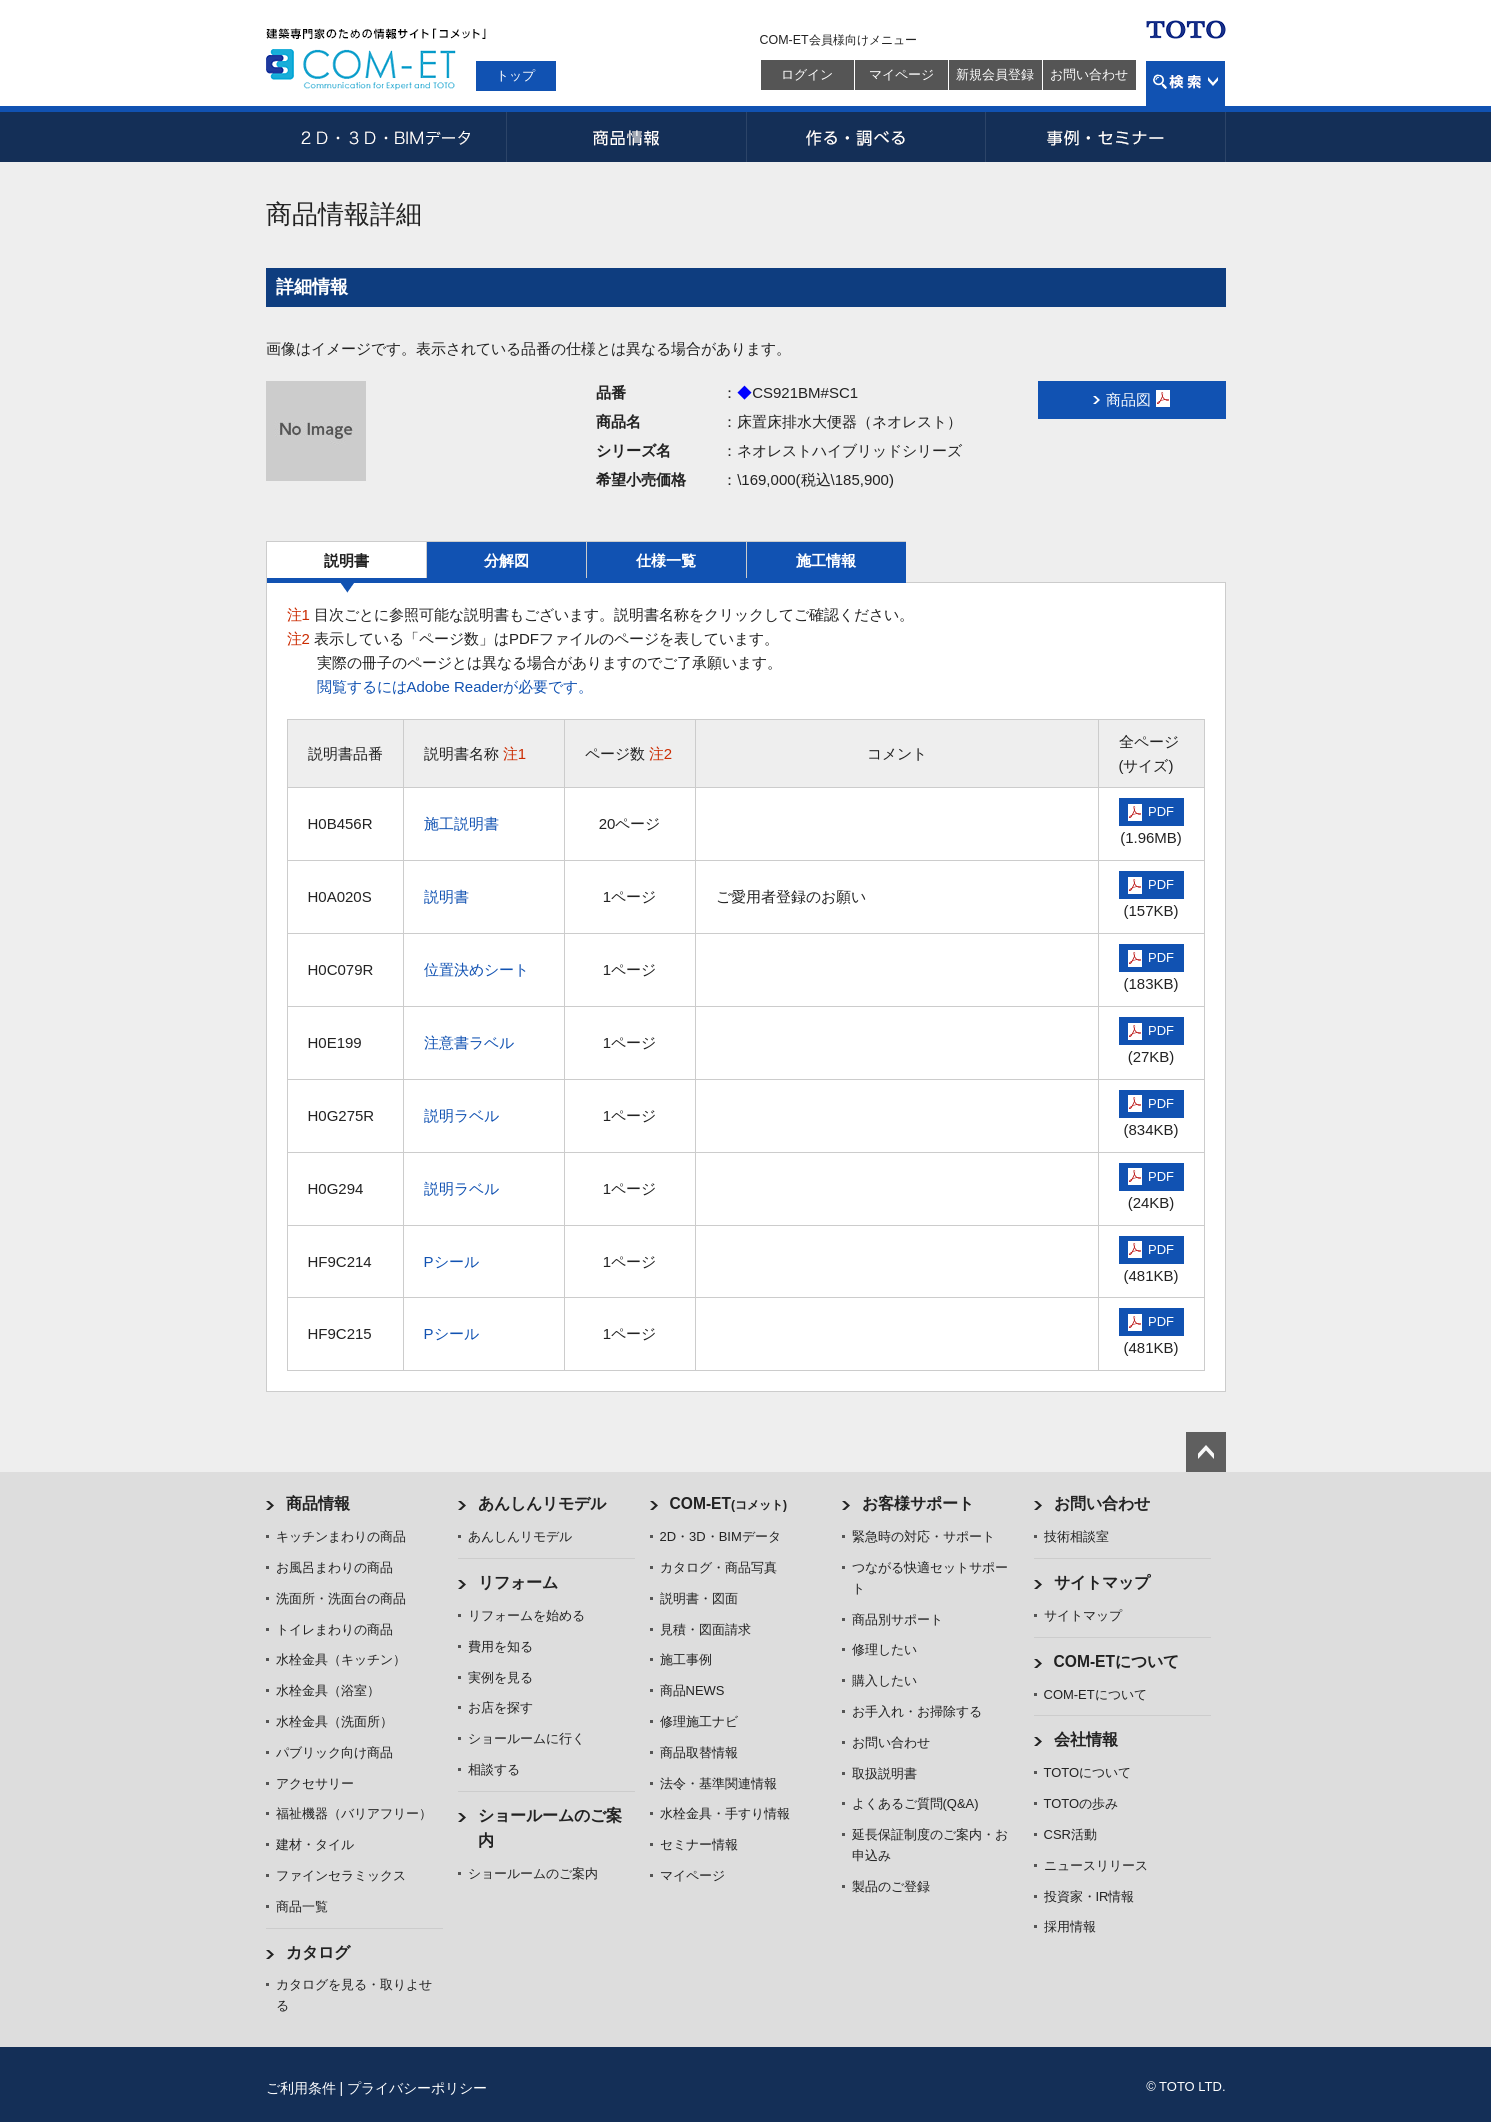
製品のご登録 (891, 1886)
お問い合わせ (1089, 74)
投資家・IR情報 (1089, 1896)
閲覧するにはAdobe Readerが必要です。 (455, 686)
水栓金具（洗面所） (334, 1721)
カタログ (318, 1952)
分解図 (506, 560)
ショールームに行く (526, 1738)
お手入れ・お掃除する (917, 1711)
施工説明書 (461, 823)
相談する (494, 1769)
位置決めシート (476, 969)
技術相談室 (1076, 1536)
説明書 (346, 560)
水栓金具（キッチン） (341, 1659)
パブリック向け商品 (334, 1752)
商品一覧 (302, 1906)
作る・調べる (866, 137)
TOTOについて (1088, 1772)
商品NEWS (692, 1690)
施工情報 (826, 560)
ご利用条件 (301, 2088)
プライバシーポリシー (417, 2088)
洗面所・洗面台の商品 (341, 1598)
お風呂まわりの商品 (334, 1567)
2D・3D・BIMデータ (386, 137)
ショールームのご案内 (533, 1873)
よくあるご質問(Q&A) (915, 1803)
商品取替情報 (699, 1752)
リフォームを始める (526, 1615)
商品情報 (626, 137)
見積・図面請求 (705, 1629)
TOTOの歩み (1081, 1803)
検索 (1185, 83)
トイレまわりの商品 (334, 1629)
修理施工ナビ (699, 1721)
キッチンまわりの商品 (341, 1536)
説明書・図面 (699, 1598)
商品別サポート (897, 1619)
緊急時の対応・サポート (923, 1536)
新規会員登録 (995, 74)
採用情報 (1070, 1926)
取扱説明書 (884, 1773)
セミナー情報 (699, 1844)
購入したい (884, 1680)
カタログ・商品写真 (718, 1567)
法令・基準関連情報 (718, 1783)
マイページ (901, 74)
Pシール (451, 1261)
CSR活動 (1070, 1834)
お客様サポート (918, 1503)
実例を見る (500, 1677)
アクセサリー (315, 1783)
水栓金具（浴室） (328, 1690)
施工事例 (686, 1659)
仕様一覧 (666, 560)
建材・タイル (315, 1844)
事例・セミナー (1106, 137)
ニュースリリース (1096, 1865)
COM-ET (729, 1503)
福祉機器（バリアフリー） (354, 1813)
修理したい (884, 1649)
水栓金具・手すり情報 (725, 1813)
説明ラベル (461, 1115)
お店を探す (500, 1707)
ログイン (807, 74)
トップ (515, 75)
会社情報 (1086, 1739)
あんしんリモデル (542, 1503)
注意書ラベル (469, 1042)
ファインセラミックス (341, 1875)
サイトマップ (1102, 1582)
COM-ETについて (1117, 1661)
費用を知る (500, 1646)
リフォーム (518, 1582)
